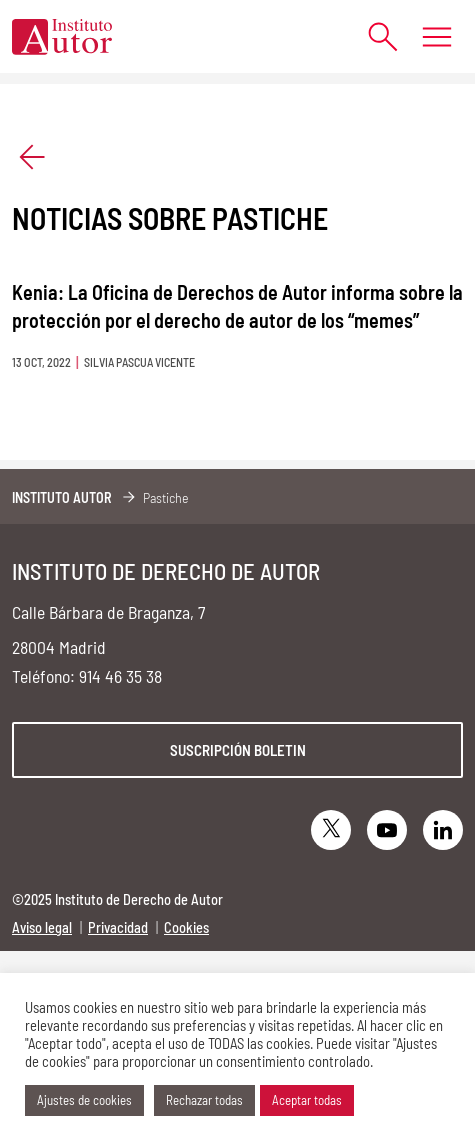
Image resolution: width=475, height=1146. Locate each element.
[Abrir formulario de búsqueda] (372, 36)
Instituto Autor (62, 497)
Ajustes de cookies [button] (84, 1100)
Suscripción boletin (238, 750)
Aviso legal (42, 927)
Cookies (186, 927)
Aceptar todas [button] (307, 1100)
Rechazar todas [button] (204, 1100)
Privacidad (118, 927)
